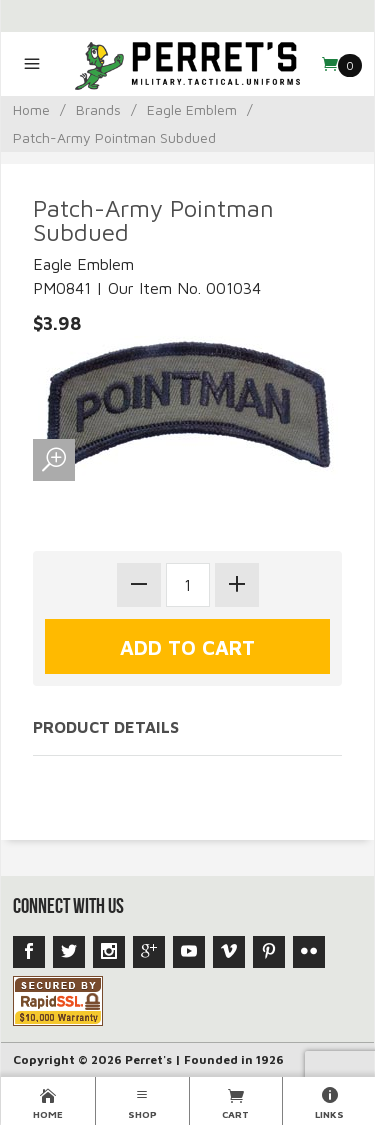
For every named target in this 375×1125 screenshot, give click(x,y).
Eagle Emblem (192, 109)
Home (31, 109)
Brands (98, 109)
